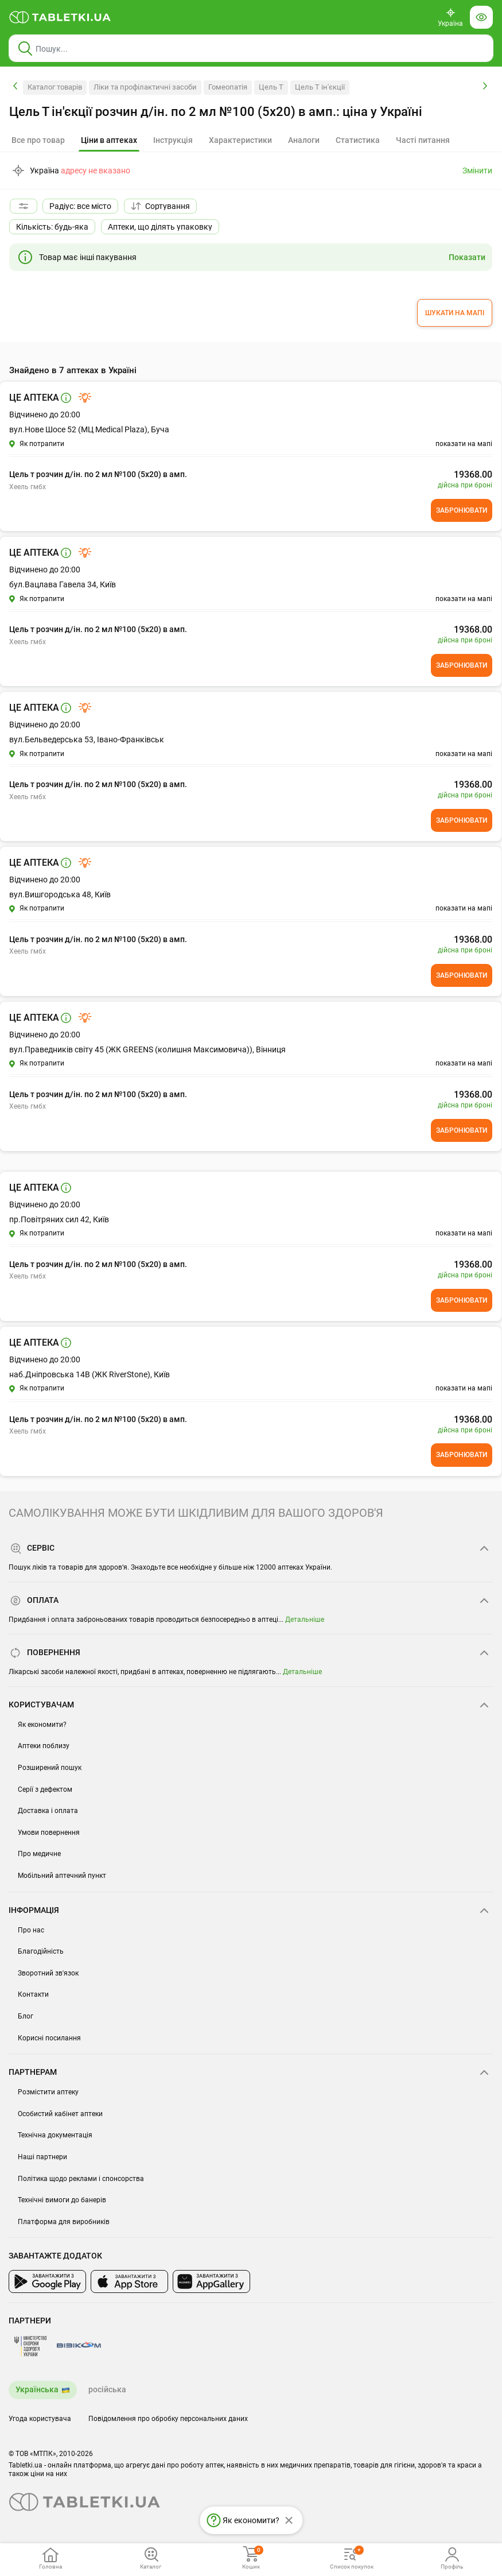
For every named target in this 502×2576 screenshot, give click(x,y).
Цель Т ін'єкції (320, 87)
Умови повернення (49, 1833)
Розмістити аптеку (48, 2092)
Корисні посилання (49, 2038)
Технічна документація (55, 2135)
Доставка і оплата (48, 1811)
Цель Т (271, 87)
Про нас (31, 1930)
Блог (25, 2016)
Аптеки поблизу (43, 1746)
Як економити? (42, 1725)
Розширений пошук (49, 1768)
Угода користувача (40, 2419)
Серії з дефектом (45, 1789)
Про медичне (39, 1854)
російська (107, 2389)
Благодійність (41, 1951)
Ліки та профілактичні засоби (145, 87)
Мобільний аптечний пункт (62, 1876)
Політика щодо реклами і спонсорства (81, 2179)
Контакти (33, 1994)
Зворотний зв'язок (48, 1973)
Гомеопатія (227, 87)
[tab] (109, 141)
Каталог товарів (55, 87)
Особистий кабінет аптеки (60, 2114)
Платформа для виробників (64, 2222)
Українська (37, 2389)
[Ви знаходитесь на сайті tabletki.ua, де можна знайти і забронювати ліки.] (60, 17)
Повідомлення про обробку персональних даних (168, 2419)
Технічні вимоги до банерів (62, 2200)
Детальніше (304, 1620)
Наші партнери (42, 2157)
